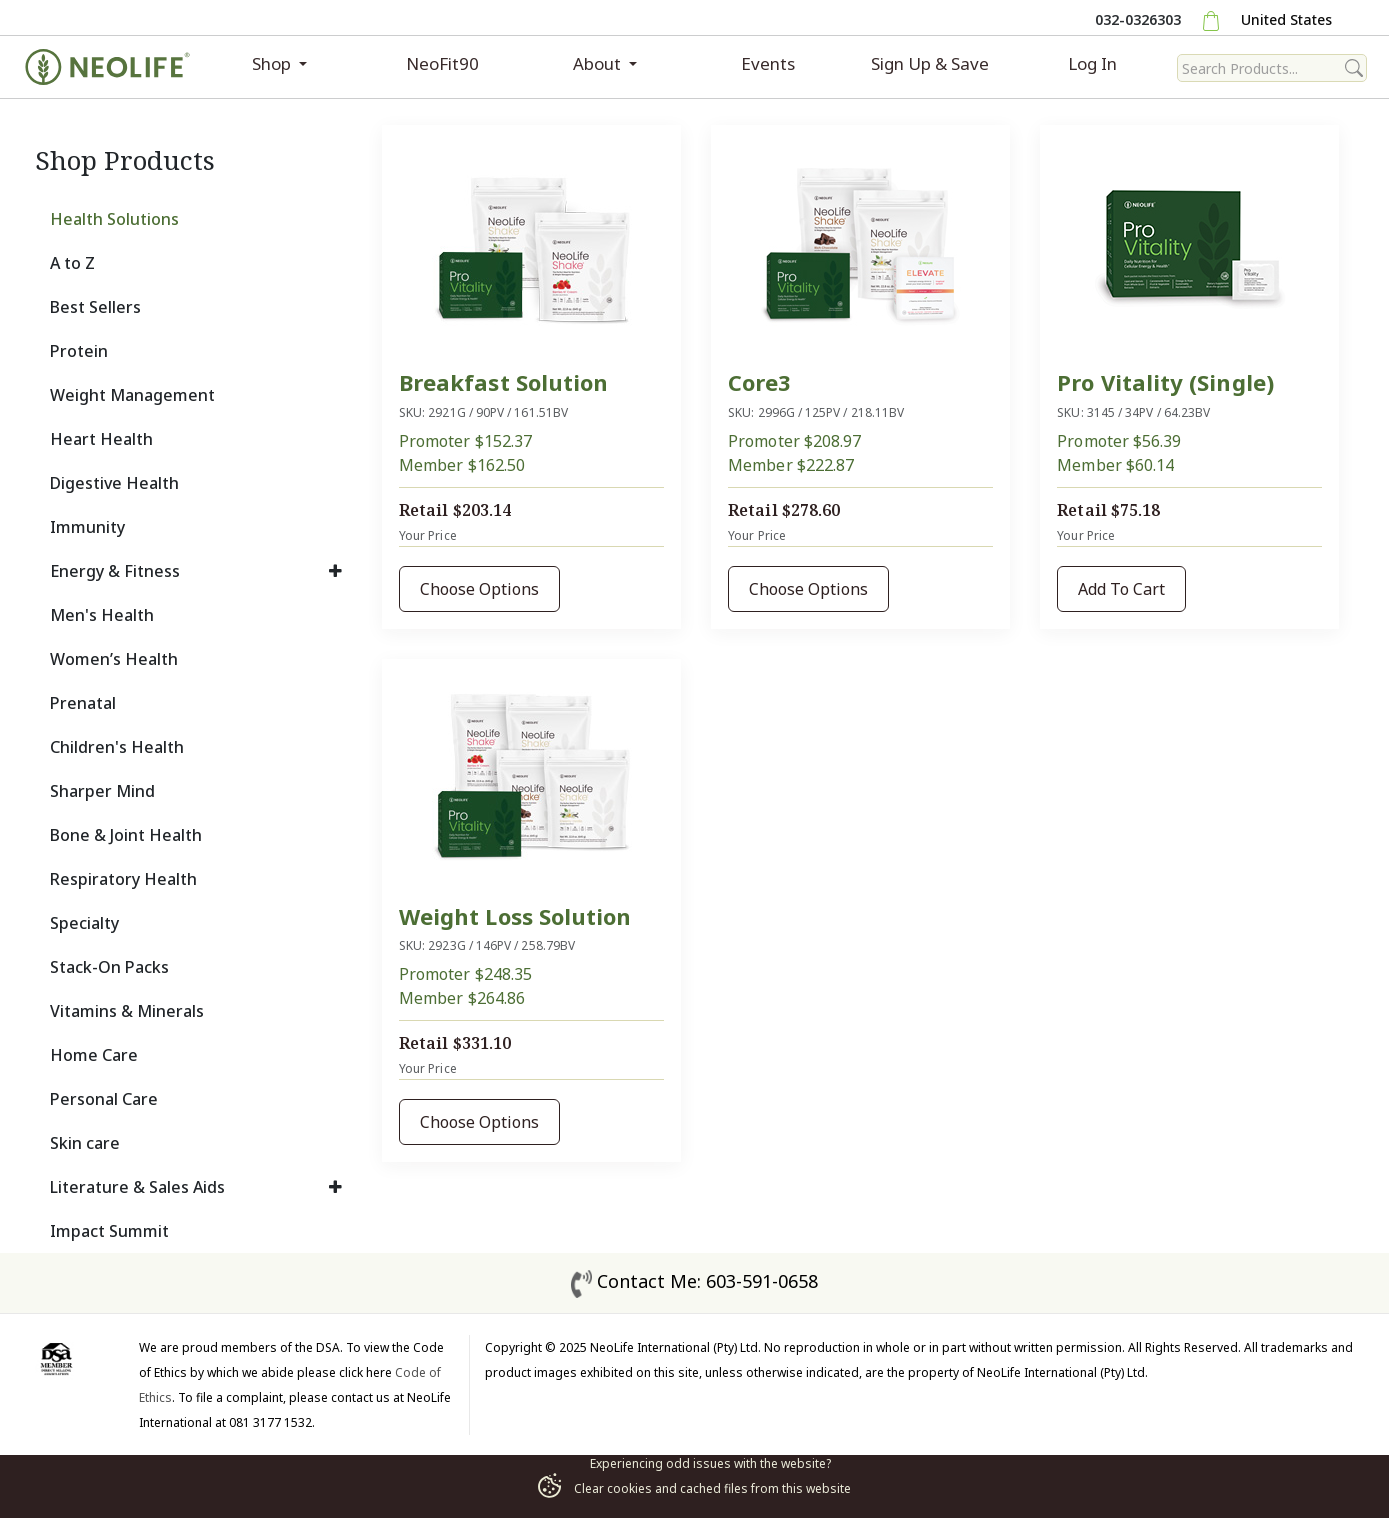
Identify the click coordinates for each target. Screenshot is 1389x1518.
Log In (1092, 63)
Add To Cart (1121, 589)
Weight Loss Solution (515, 916)
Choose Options (479, 589)
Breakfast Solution (503, 382)
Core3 (759, 382)
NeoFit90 (442, 63)
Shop (273, 63)
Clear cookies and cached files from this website (694, 1488)
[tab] (196, 219)
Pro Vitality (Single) (1165, 382)
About (599, 63)
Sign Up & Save (930, 63)
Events (768, 63)
